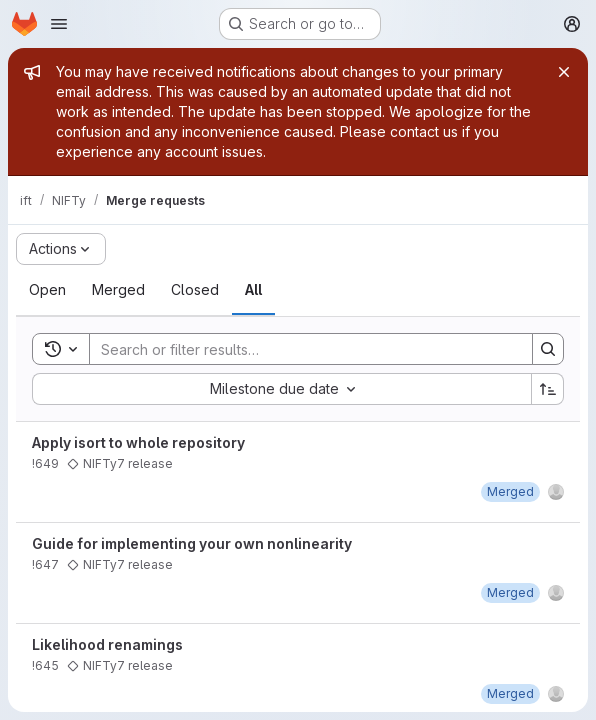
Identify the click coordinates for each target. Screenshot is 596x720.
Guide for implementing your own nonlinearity (192, 543)
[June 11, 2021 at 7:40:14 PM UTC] (510, 491)
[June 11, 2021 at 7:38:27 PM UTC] (510, 693)
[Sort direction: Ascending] (548, 389)
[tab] (47, 290)
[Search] (301, 349)
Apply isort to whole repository (138, 442)
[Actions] (61, 249)
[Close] (564, 72)
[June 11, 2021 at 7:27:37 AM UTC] (510, 592)
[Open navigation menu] (59, 24)
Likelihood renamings (107, 644)
